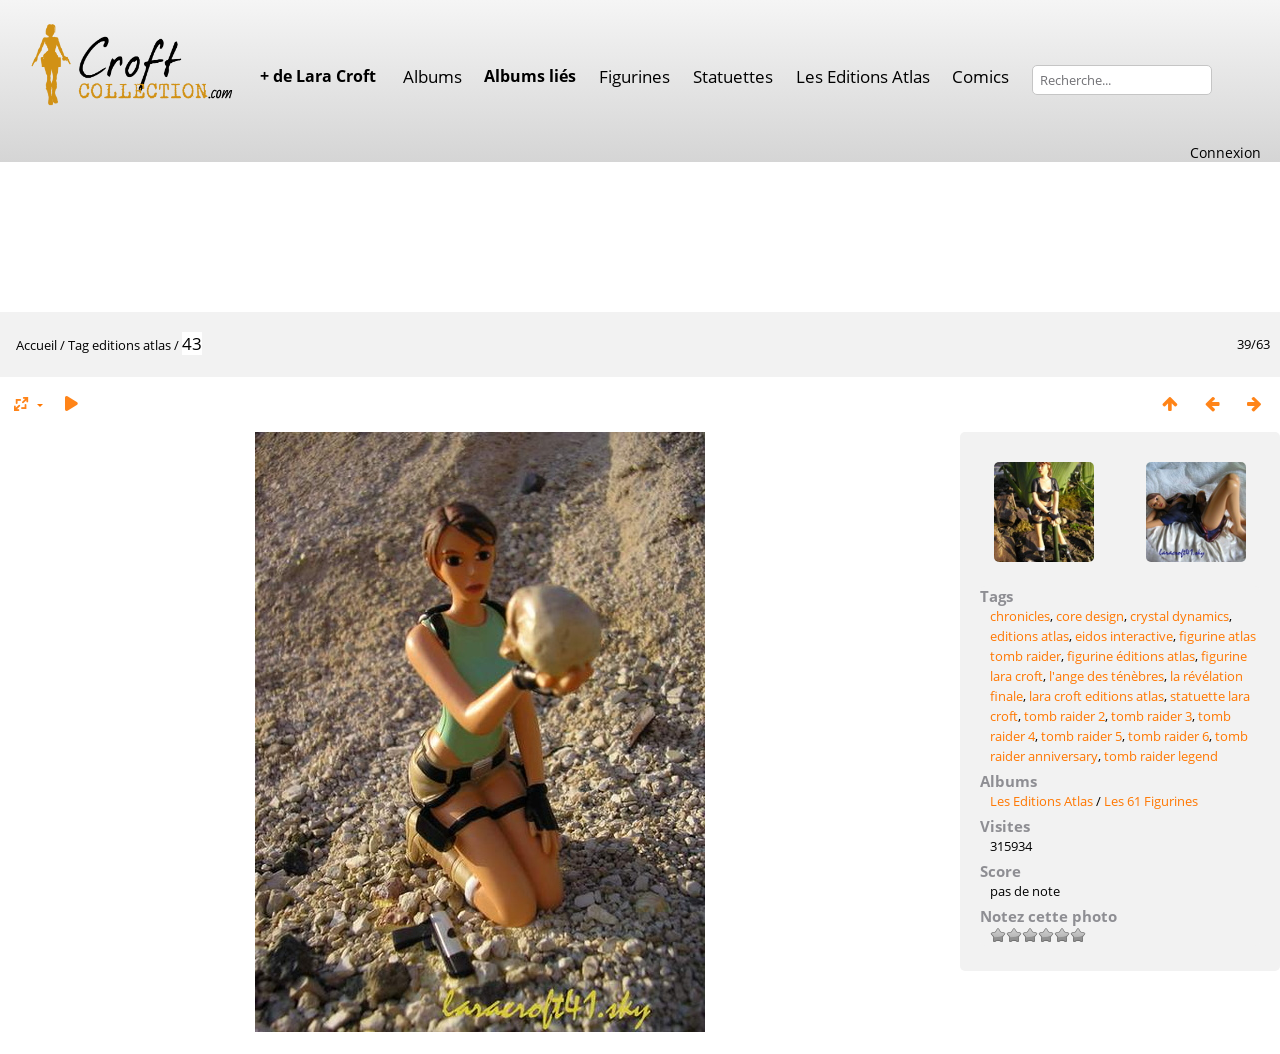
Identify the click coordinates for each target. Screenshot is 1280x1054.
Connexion (1225, 152)
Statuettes (733, 76)
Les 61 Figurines (1151, 801)
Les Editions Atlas (863, 76)
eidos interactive (1124, 636)
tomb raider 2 (1064, 716)
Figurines (634, 76)
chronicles (1020, 616)
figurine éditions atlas (1131, 656)
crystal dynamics (1179, 616)
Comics (980, 76)
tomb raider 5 (1081, 736)
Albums (432, 76)
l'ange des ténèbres (1106, 676)
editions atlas (131, 345)
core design (1090, 616)
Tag (78, 345)
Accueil (36, 345)
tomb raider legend (1161, 756)
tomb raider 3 (1151, 716)
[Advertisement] (640, 235)
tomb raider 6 (1168, 736)
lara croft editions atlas (1096, 696)
